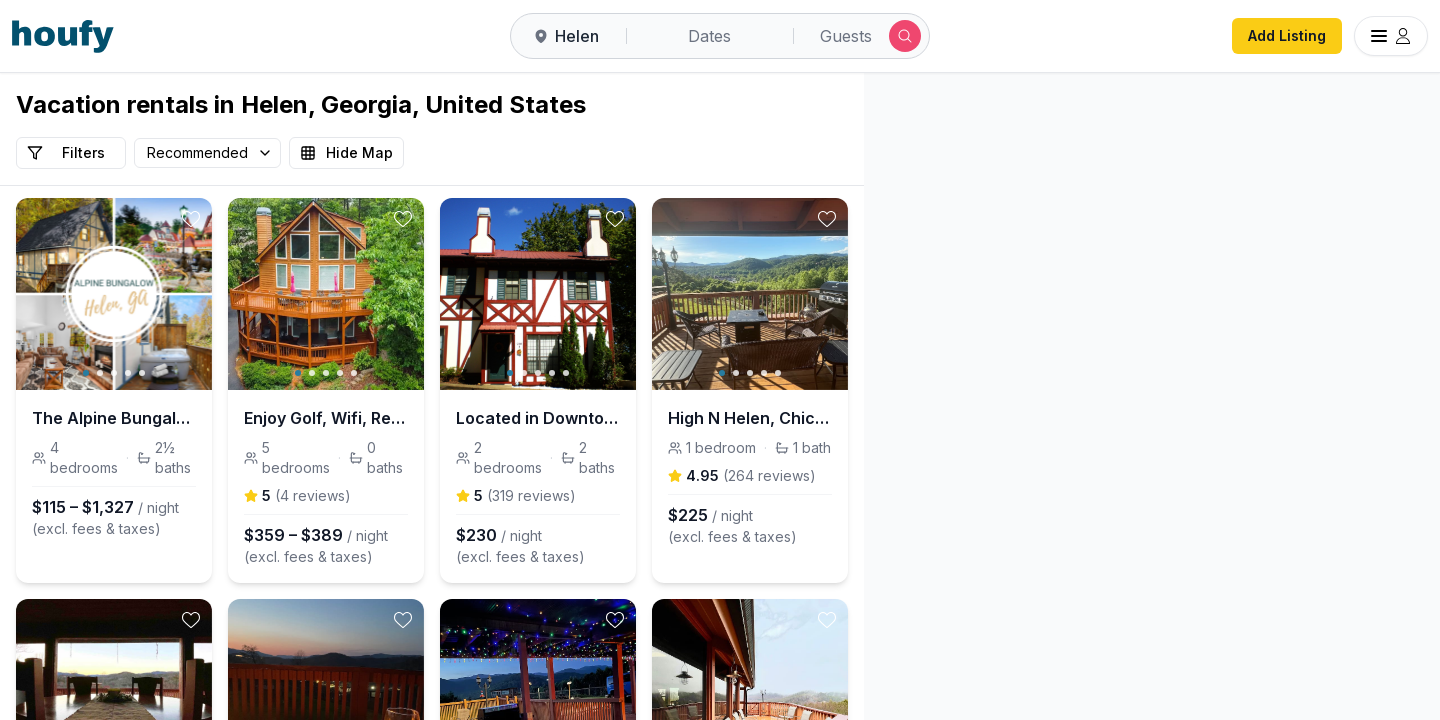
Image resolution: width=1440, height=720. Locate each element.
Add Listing (1287, 35)
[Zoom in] (1395, 118)
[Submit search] (905, 36)
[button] (1217, 336)
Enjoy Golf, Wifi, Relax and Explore (432, 418)
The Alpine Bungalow (115, 418)
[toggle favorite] (262, 219)
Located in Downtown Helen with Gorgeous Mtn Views (714, 418)
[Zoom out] (1395, 156)
